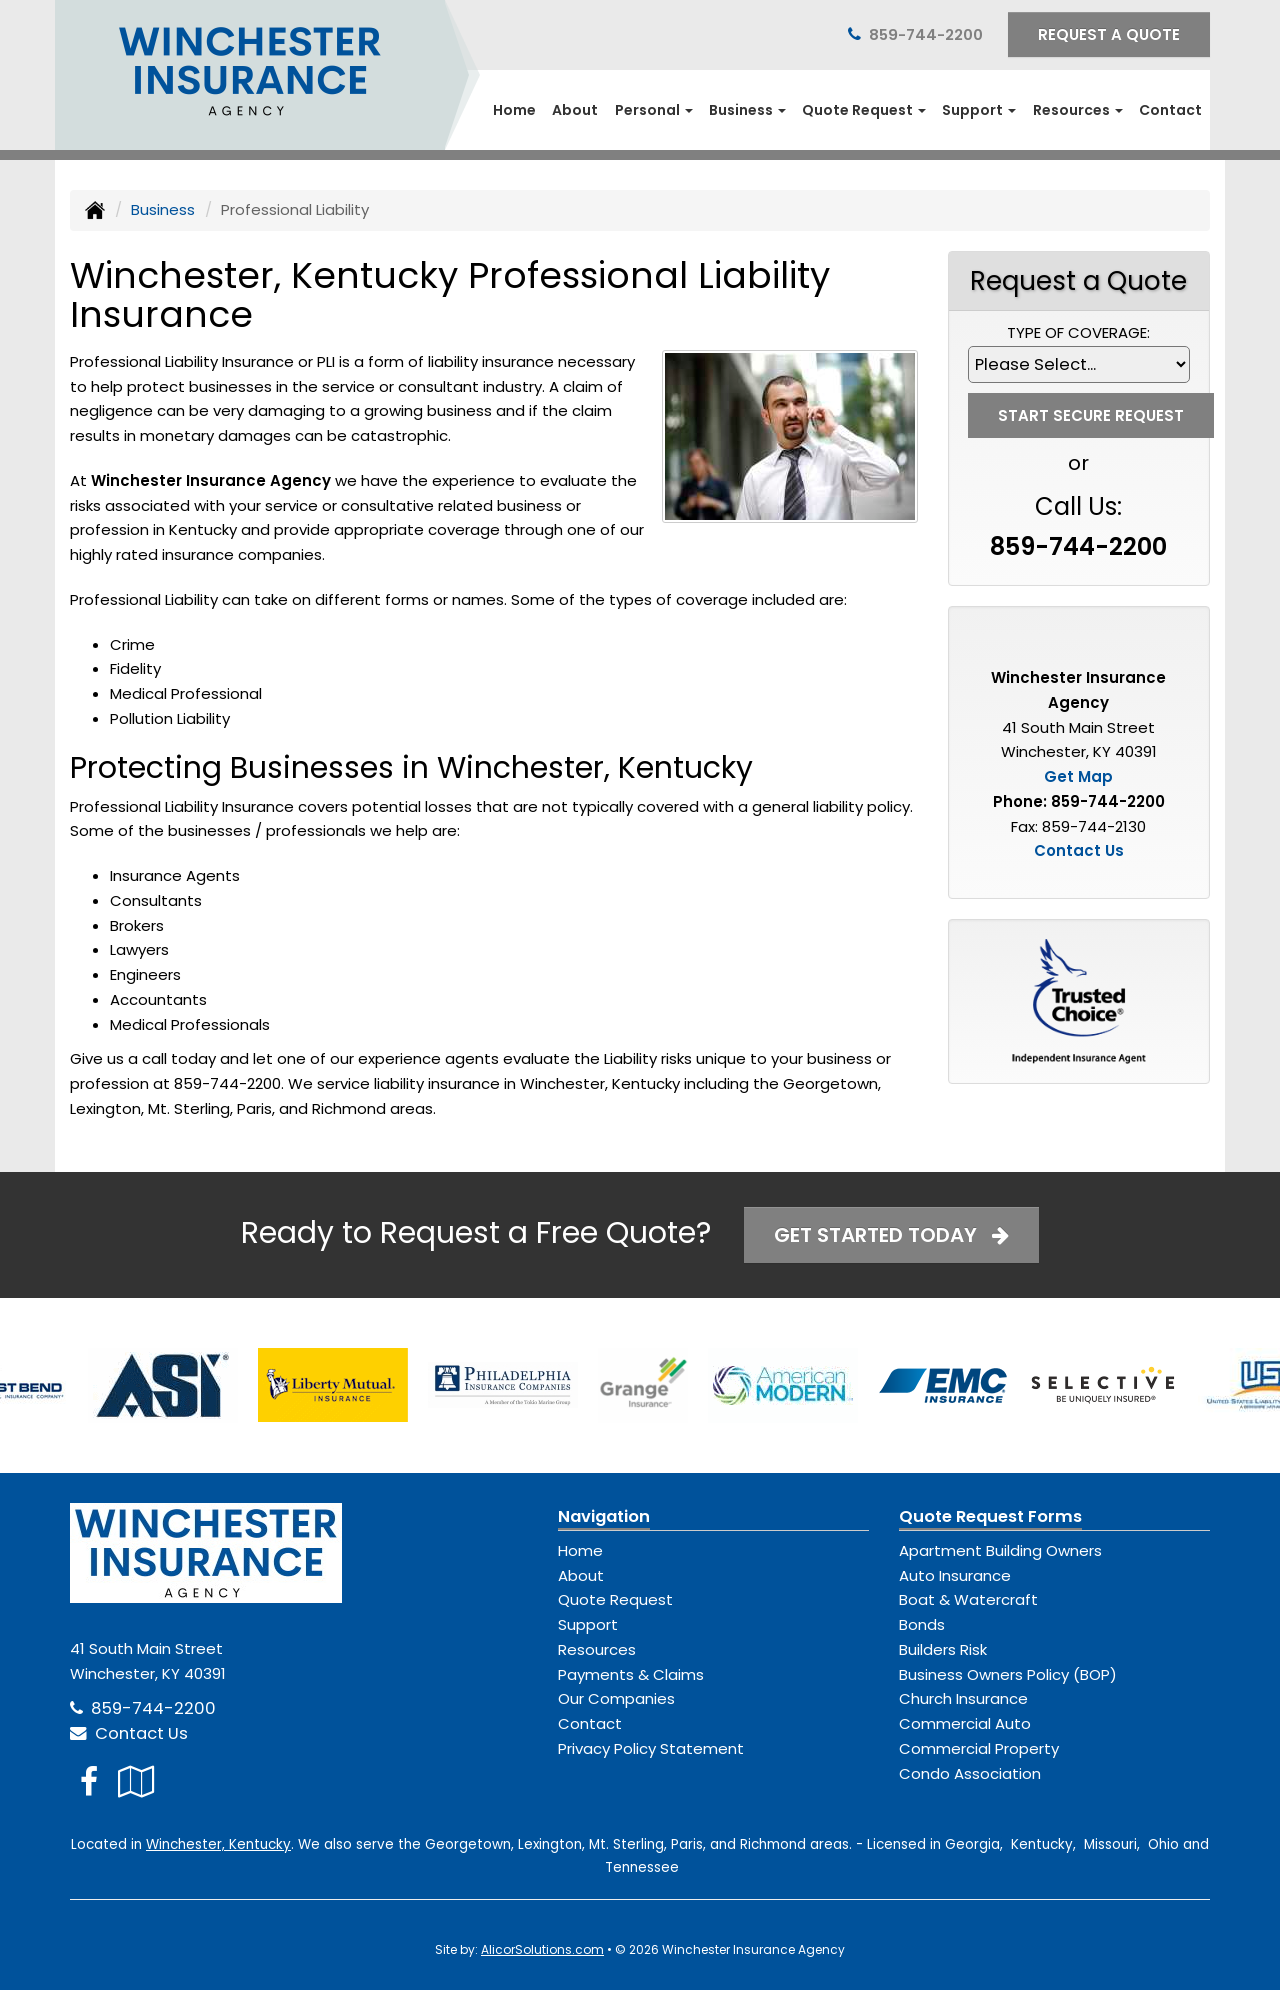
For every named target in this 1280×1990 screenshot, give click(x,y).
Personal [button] (654, 110)
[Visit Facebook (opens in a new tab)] (89, 1781)
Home (514, 110)
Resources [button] (1078, 110)
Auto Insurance (955, 1575)
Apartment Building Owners (1000, 1550)
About (575, 110)
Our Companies (616, 1698)
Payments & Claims (631, 1674)
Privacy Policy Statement (651, 1748)
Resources (597, 1649)
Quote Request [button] (864, 110)
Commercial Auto (965, 1723)
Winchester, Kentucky (218, 1844)
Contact (1170, 110)
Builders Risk (943, 1649)
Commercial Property (979, 1748)
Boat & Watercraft (968, 1599)
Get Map (1078, 776)
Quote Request (615, 1599)
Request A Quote (1109, 34)
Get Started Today (891, 1235)
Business (163, 209)
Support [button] (979, 110)
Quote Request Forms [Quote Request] (990, 1516)
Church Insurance (963, 1698)
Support (588, 1624)
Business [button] (747, 110)
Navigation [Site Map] (604, 1516)
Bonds (922, 1624)
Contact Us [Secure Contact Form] (1079, 850)
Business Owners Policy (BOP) (1008, 1674)
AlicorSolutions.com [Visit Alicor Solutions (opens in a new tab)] (542, 1949)
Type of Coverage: (1078, 332)
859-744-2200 (926, 34)
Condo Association (970, 1773)
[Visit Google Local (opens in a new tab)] (136, 1781)
